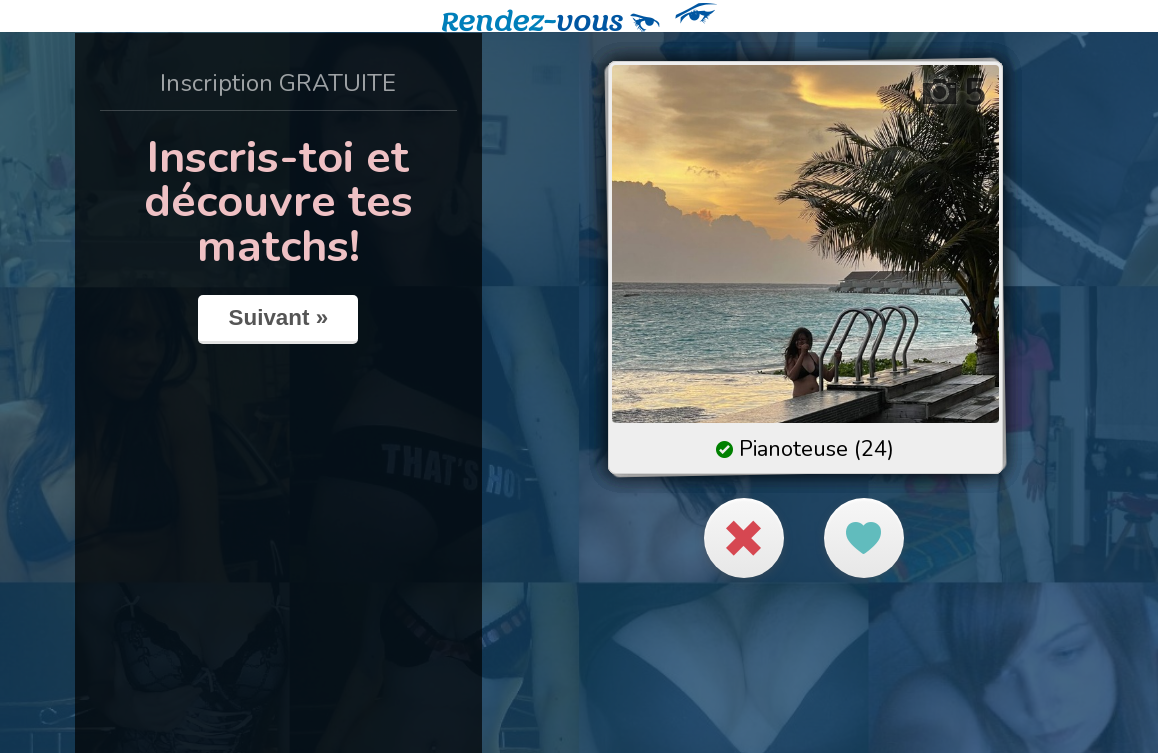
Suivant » (279, 317)
